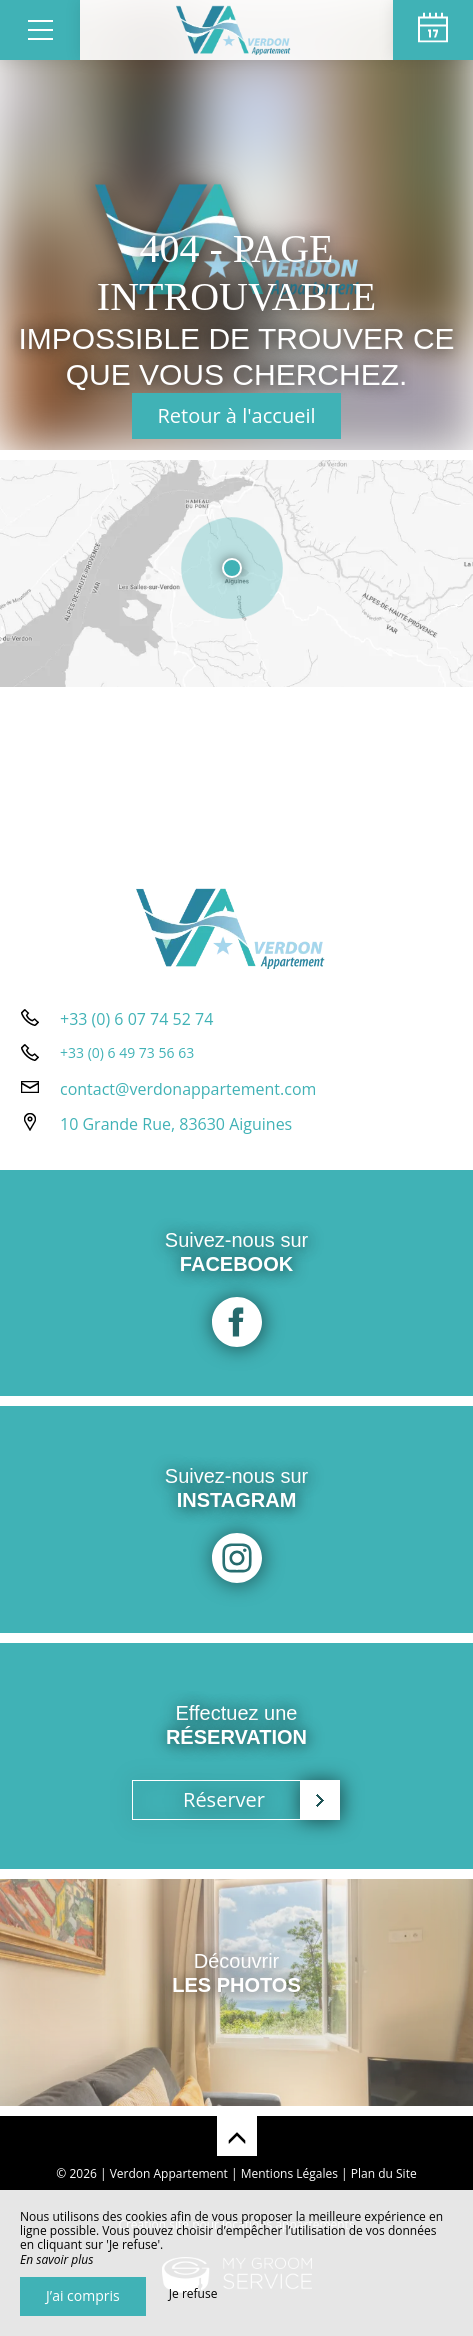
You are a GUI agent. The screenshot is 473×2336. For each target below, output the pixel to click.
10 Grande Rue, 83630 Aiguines (176, 1124)
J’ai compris (83, 2295)
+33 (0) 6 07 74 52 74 (136, 1019)
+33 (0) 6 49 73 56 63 (127, 1052)
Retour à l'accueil (237, 415)
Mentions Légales (289, 2173)
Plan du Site (384, 2173)
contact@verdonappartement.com (188, 1089)
